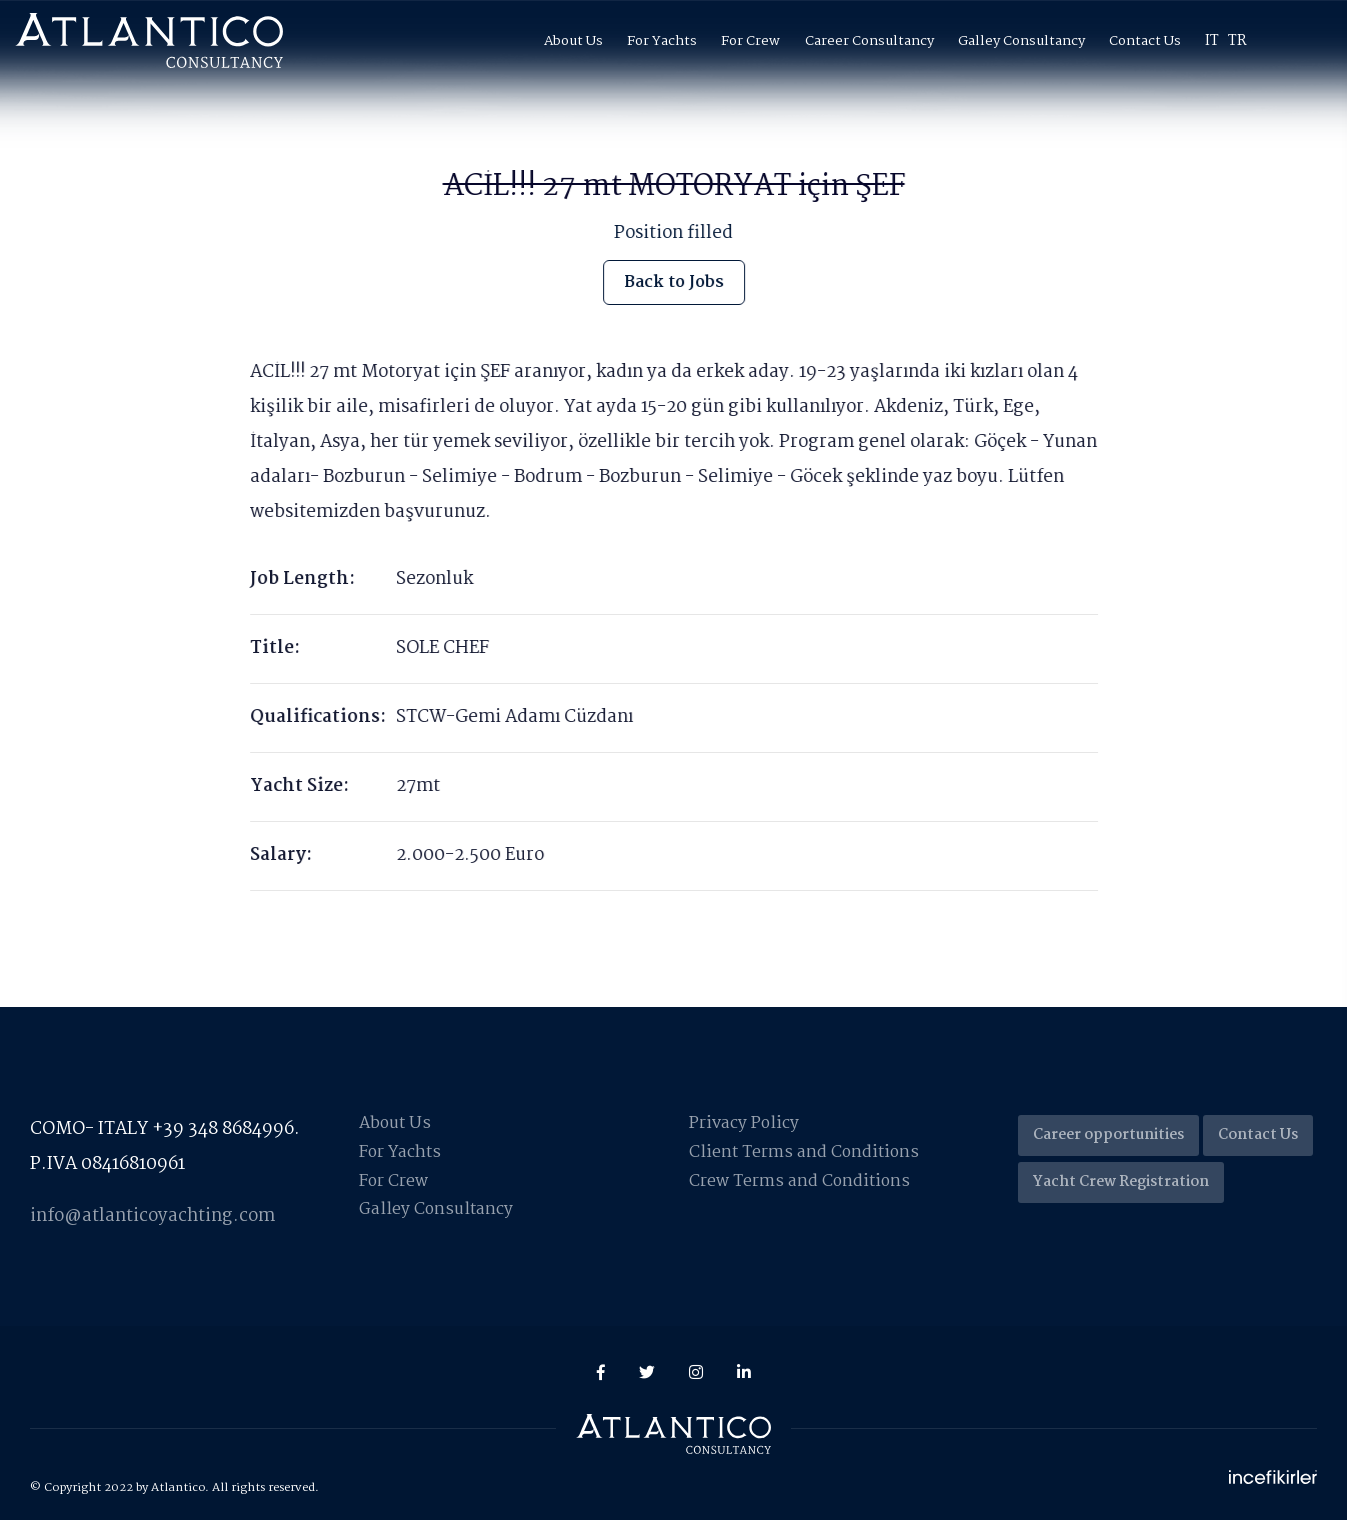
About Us (573, 41)
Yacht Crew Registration (1121, 1182)
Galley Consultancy (1021, 41)
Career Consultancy (869, 41)
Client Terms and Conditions (805, 1152)
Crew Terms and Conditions (801, 1181)
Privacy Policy (744, 1123)
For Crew (750, 41)
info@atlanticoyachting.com (152, 1216)
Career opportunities (1108, 1135)
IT (1212, 41)
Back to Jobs (674, 281)
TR (1237, 41)
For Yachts (662, 41)
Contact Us (1145, 41)
